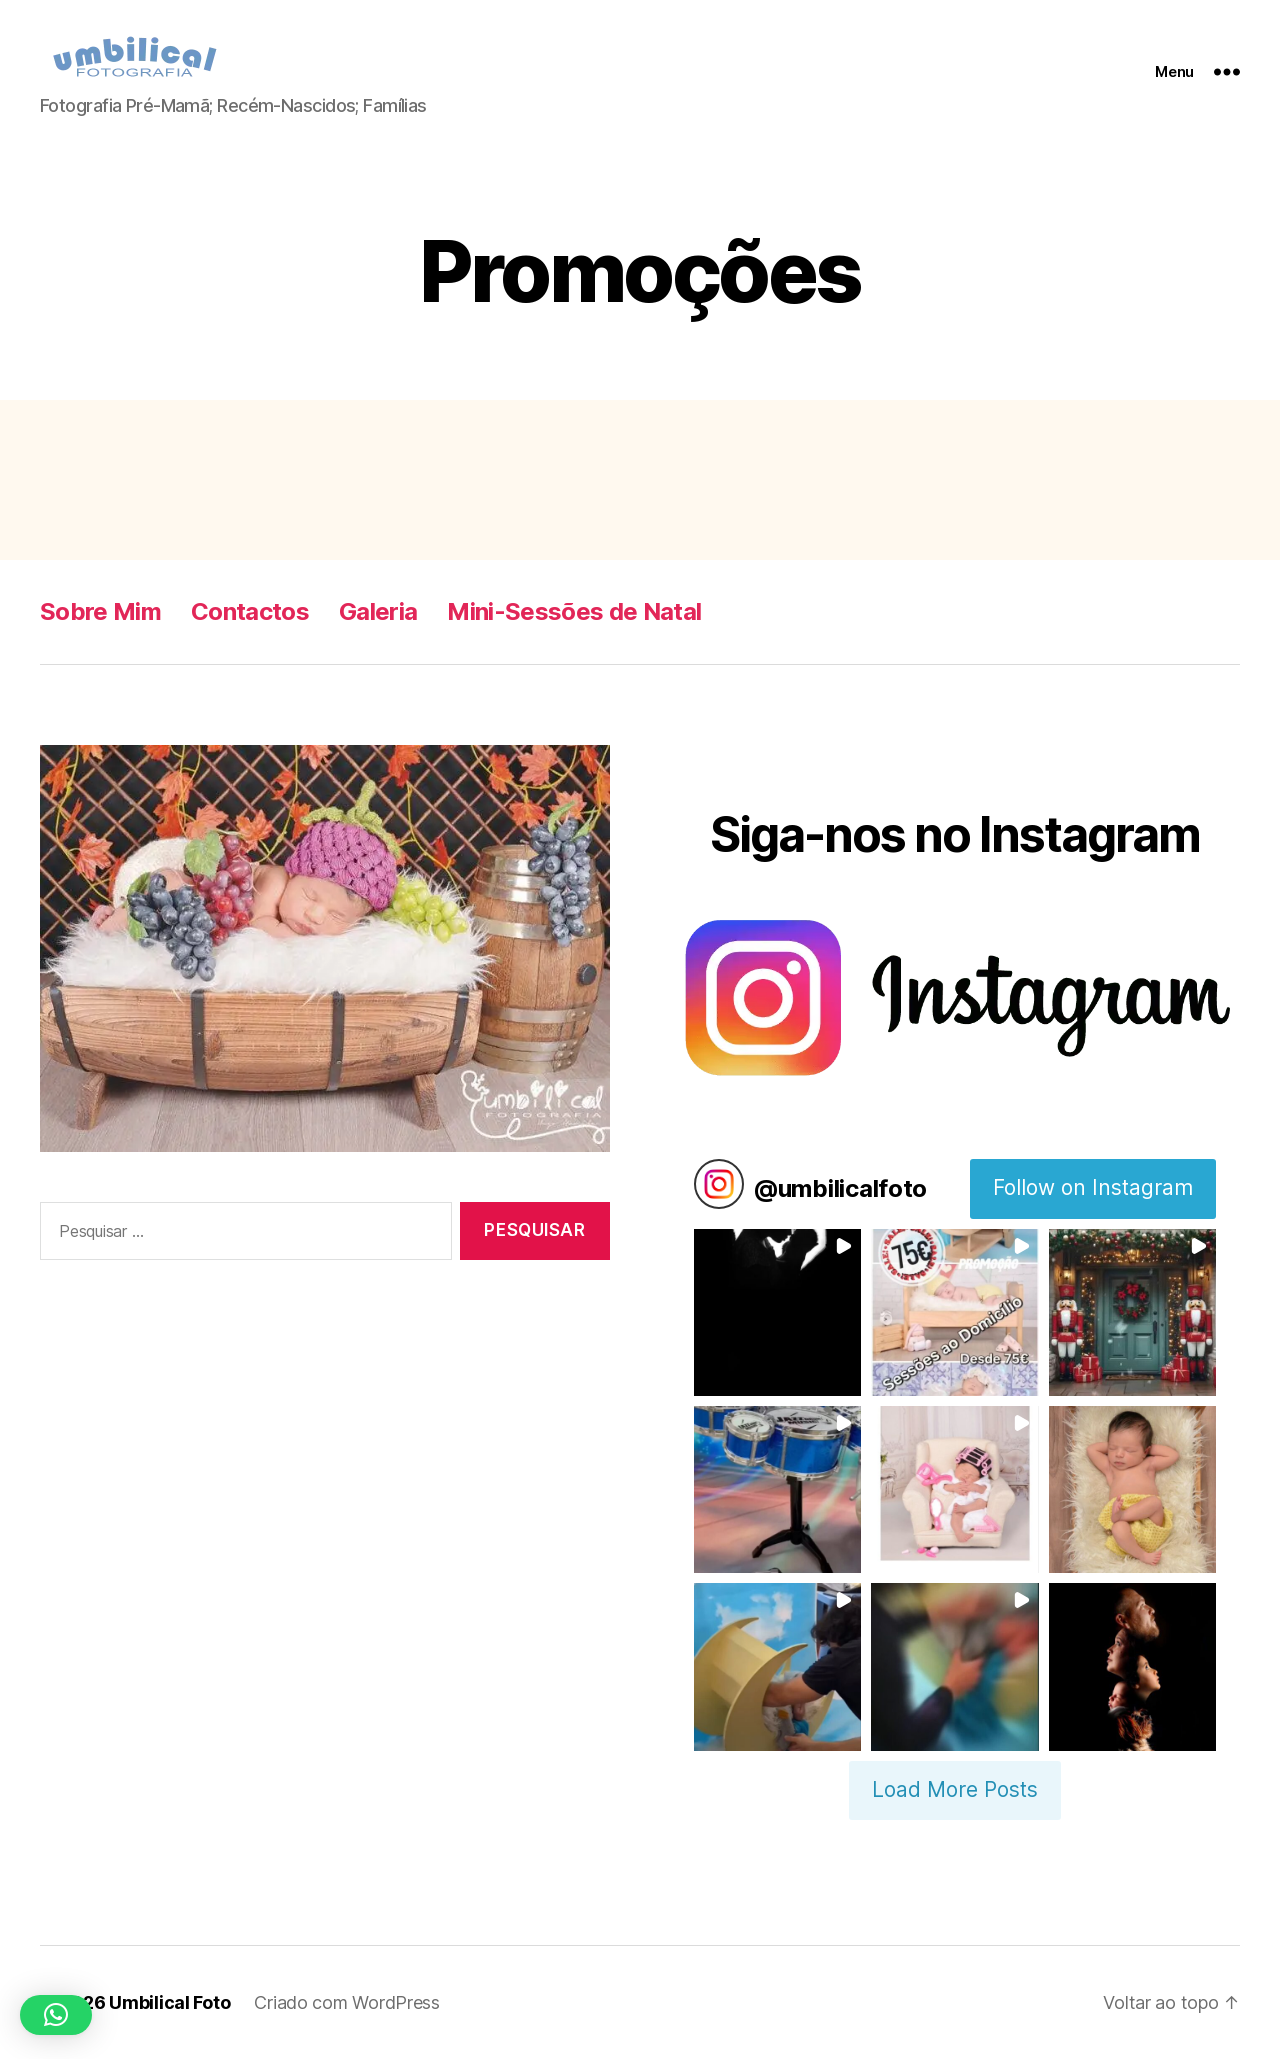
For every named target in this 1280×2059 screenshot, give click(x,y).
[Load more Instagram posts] (955, 1791)
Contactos (250, 611)
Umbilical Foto (169, 2002)
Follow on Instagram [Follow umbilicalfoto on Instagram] (1093, 1187)
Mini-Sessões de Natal (574, 611)
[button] (777, 1312)
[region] (325, 948)
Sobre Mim (100, 611)
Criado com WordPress (347, 2002)
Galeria (378, 611)
